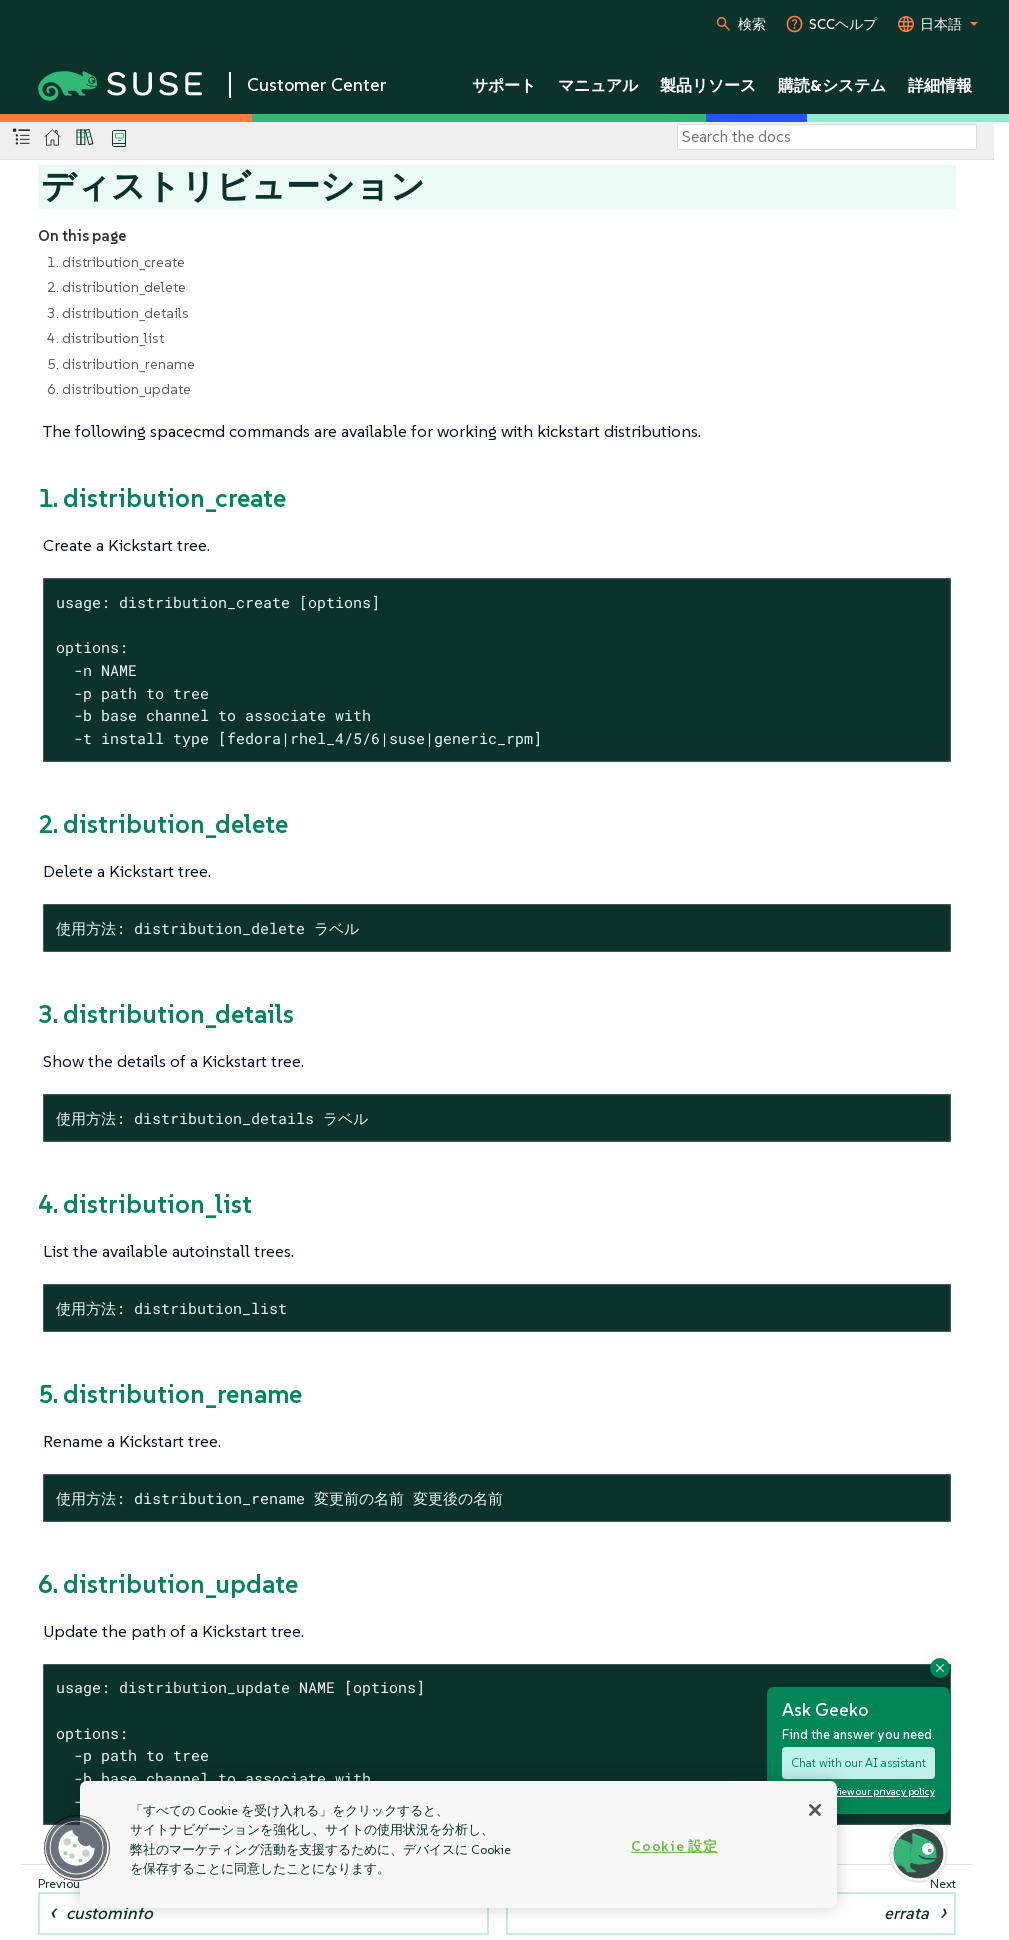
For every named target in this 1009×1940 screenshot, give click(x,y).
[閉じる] (815, 1810)
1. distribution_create (116, 262)
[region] (458, 1844)
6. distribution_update (119, 389)
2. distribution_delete (116, 287)
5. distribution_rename (121, 364)
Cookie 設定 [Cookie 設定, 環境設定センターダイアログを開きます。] (674, 1846)
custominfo (109, 1913)
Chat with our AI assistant (858, 1762)
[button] (77, 1848)
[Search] (827, 137)
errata (906, 1913)
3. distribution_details (118, 313)
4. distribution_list (105, 338)
